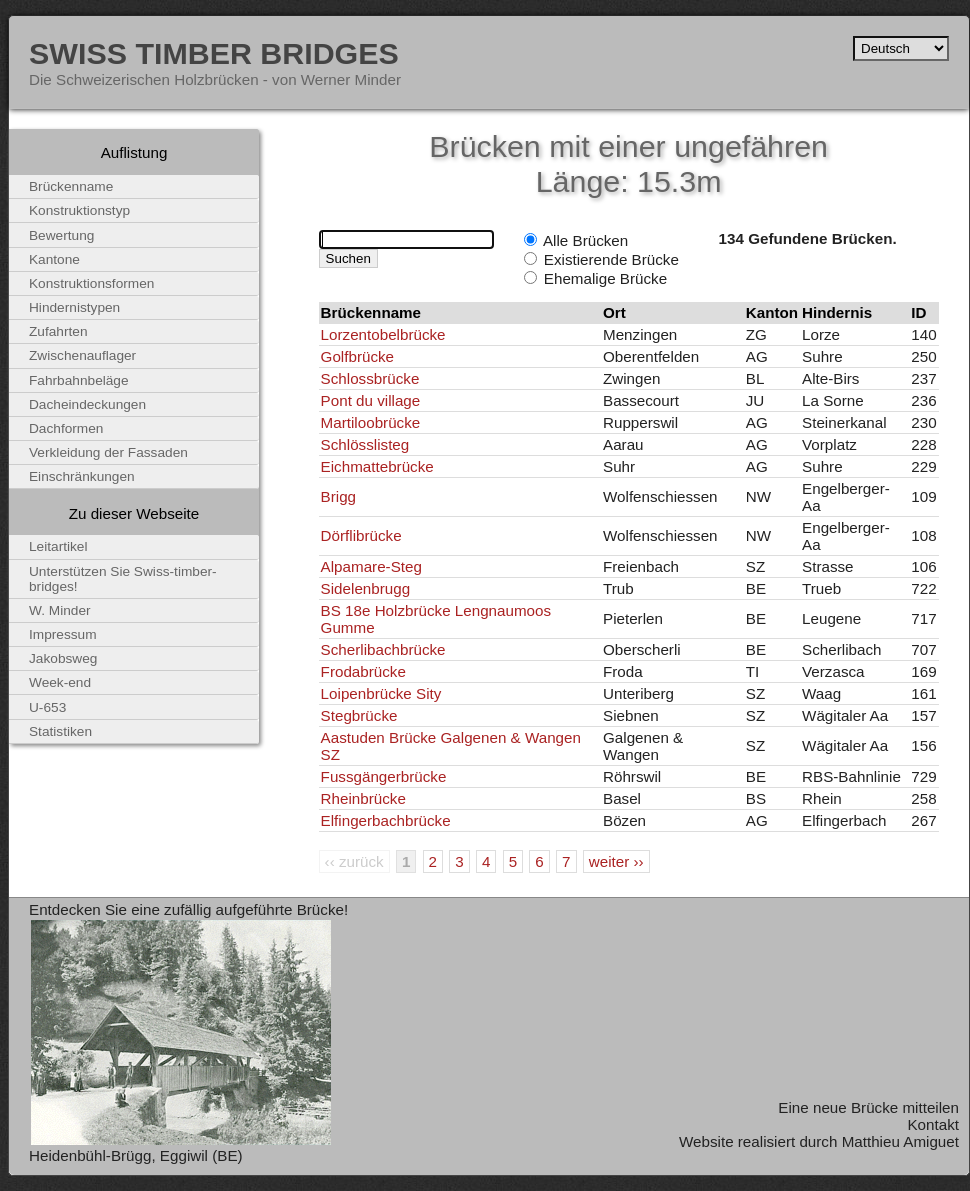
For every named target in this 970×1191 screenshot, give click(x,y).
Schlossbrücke (370, 378)
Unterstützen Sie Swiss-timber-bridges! (123, 579)
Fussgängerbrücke (384, 776)
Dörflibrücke (361, 535)
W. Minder (60, 610)
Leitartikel (58, 546)
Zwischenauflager (82, 355)
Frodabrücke (363, 671)
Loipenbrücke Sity (381, 693)
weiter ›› (616, 861)
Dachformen (66, 428)
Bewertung (61, 235)
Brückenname (71, 186)
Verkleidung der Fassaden (108, 452)
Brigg (338, 496)
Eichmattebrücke (377, 466)
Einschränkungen (82, 476)
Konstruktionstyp (79, 210)
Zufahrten (58, 331)
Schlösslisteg (365, 444)
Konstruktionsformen (91, 283)
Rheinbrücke (363, 798)
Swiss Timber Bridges (214, 53)
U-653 (47, 707)
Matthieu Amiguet (900, 1141)
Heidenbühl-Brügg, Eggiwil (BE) (136, 1155)
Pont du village (371, 400)
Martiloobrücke (371, 422)
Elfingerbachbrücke (386, 820)
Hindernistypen (74, 307)
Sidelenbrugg (366, 588)
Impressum (63, 634)
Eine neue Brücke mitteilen (868, 1107)
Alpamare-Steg (371, 566)
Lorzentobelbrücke (383, 334)
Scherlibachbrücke (383, 649)
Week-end (60, 682)
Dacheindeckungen (87, 404)
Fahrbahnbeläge (79, 380)
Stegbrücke (359, 715)
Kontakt (933, 1124)
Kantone (54, 259)
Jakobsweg (63, 658)
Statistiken (60, 731)
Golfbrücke (357, 356)
